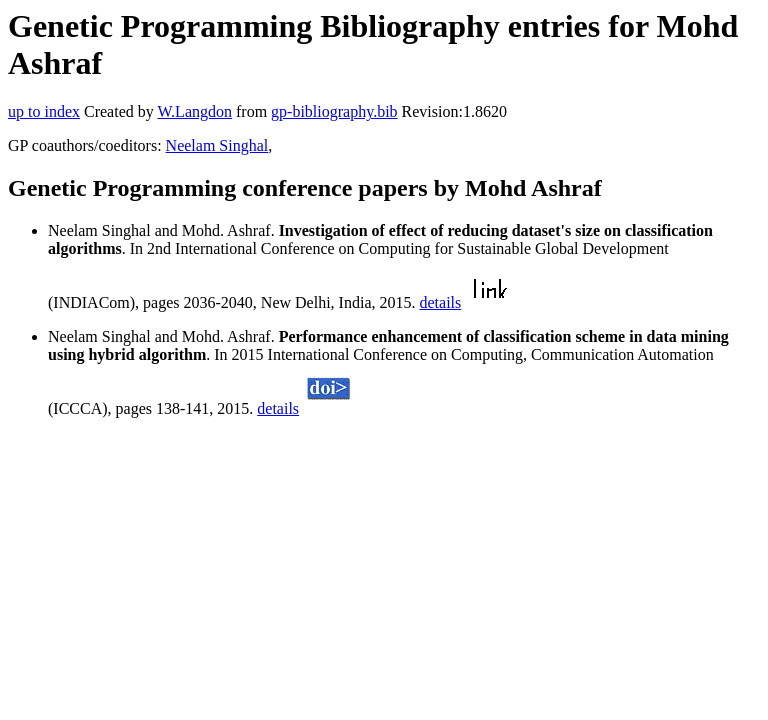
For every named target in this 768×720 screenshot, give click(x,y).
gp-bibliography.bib (334, 111)
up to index (44, 111)
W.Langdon (194, 111)
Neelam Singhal (217, 145)
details (440, 302)
